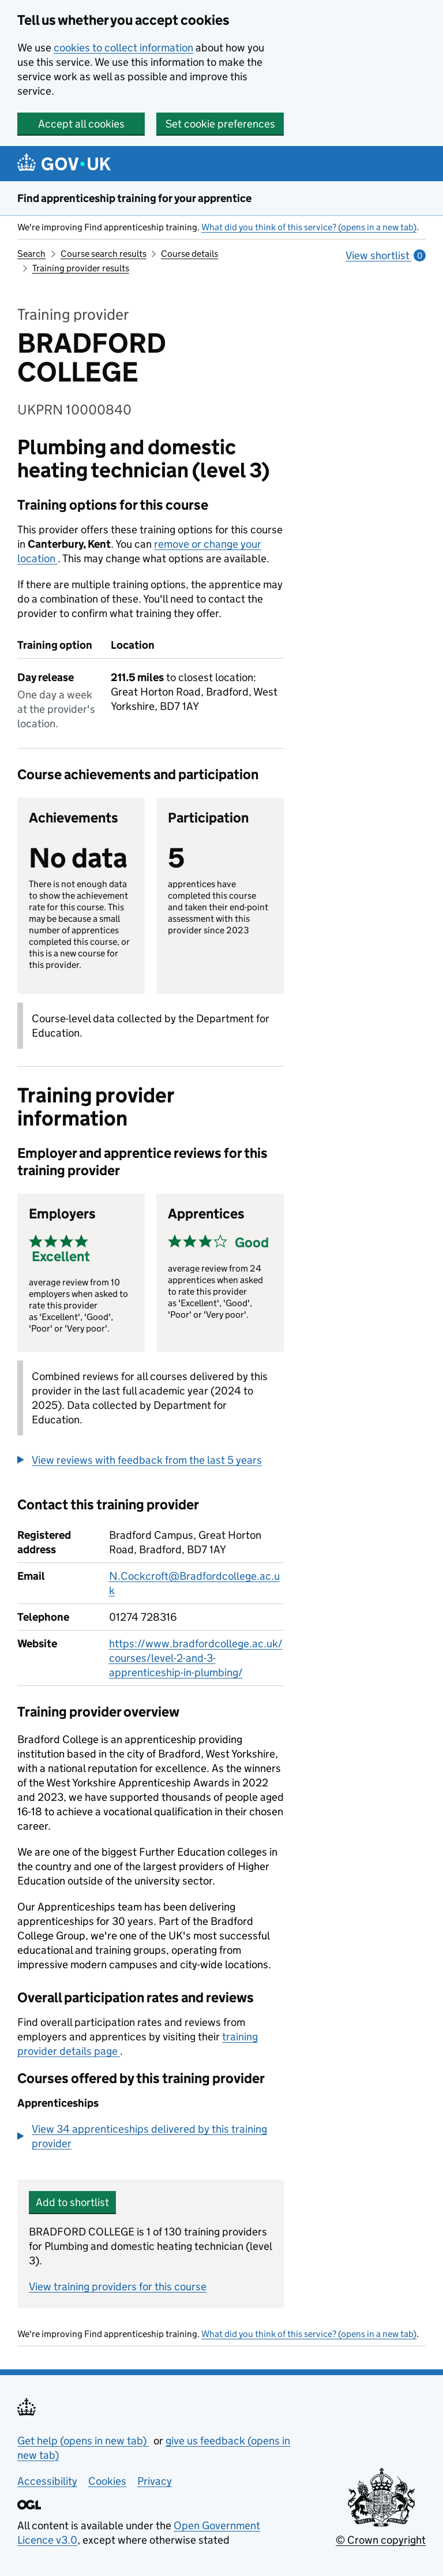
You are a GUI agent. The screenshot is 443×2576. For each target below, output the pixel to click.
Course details (189, 253)
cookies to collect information (123, 47)
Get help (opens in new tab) (83, 2440)
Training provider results (80, 268)
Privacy (154, 2481)
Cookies (107, 2481)
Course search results (104, 253)
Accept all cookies (81, 123)
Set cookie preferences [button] (220, 123)
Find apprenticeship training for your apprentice (134, 198)
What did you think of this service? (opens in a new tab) (308, 227)
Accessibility (47, 2481)
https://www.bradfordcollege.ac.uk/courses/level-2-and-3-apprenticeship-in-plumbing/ (196, 1658)
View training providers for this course (118, 2286)
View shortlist (386, 255)
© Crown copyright (381, 2540)
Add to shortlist (72, 2202)
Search (31, 253)
